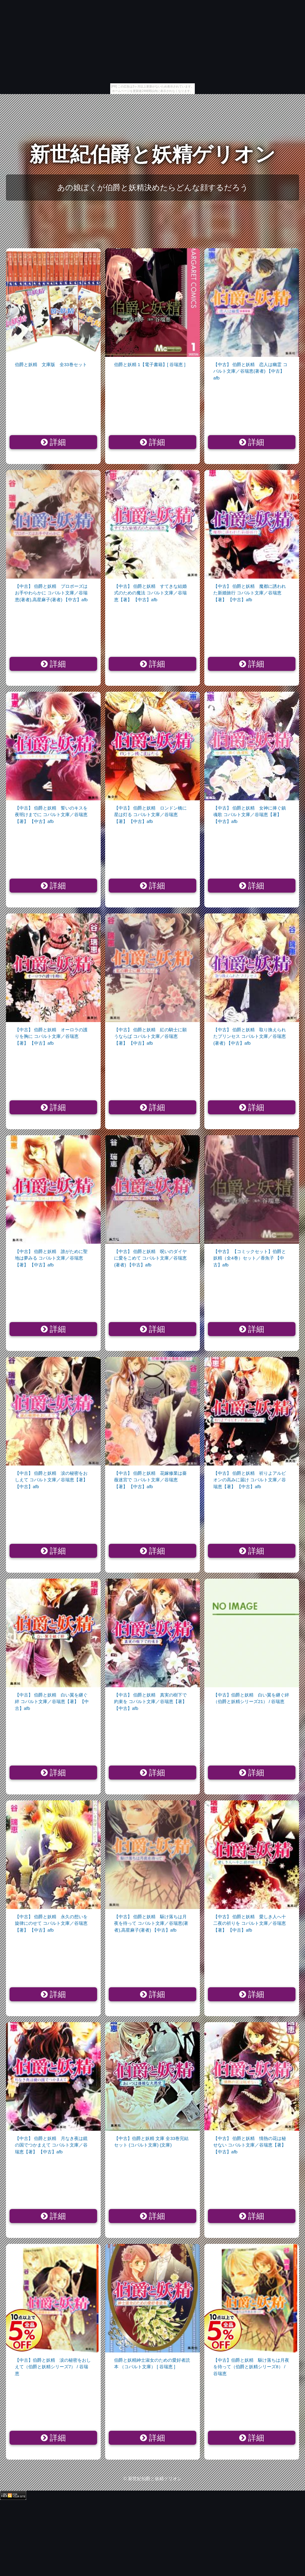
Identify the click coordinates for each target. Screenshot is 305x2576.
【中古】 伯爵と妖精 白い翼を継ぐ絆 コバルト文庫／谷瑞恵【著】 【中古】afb (52, 1701)
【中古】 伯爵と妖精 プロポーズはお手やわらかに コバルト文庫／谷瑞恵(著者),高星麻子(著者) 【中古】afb (51, 593)
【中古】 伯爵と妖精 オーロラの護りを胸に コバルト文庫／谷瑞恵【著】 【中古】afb (51, 1036)
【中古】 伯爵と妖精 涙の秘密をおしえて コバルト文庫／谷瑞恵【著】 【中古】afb (51, 1480)
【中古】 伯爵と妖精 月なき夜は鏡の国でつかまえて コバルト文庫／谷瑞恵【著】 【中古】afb (51, 2145)
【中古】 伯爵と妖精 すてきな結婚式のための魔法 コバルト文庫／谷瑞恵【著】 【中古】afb (150, 593)
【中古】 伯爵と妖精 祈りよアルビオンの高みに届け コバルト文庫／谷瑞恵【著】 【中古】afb (249, 1480)
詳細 (53, 442)
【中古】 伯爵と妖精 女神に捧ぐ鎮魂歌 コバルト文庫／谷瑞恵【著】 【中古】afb (249, 814)
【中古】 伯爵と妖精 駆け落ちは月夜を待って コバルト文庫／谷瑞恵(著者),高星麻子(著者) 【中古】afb (151, 1923)
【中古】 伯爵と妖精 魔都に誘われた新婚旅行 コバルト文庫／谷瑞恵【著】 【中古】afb (249, 593)
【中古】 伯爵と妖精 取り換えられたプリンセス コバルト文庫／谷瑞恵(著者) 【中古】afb (249, 1036)
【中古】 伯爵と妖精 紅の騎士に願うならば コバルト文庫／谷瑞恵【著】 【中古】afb (150, 1036)
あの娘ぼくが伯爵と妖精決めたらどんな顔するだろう (152, 187)
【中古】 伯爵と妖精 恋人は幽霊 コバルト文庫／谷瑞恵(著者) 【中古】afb (250, 371)
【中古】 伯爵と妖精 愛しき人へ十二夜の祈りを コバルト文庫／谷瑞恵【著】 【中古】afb (249, 1923)
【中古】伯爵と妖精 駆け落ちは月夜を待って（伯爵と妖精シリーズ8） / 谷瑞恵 (251, 2367)
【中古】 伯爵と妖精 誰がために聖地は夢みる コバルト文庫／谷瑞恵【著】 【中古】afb (51, 1258)
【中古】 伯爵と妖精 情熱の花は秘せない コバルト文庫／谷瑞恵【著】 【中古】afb (249, 2145)
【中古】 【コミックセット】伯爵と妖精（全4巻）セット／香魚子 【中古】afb (249, 1258)
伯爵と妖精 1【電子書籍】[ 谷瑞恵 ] (149, 364)
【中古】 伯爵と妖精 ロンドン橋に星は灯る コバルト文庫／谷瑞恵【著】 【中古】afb (150, 814)
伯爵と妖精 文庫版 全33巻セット (51, 364)
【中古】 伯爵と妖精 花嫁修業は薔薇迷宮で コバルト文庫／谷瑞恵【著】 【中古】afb (150, 1480)
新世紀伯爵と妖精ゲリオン (152, 154)
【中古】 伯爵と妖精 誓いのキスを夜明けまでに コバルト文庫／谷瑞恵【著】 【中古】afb (51, 814)
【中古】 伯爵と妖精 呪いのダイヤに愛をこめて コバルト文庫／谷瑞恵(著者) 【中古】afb (150, 1258)
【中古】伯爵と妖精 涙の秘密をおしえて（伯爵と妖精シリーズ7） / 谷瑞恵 (53, 2367)
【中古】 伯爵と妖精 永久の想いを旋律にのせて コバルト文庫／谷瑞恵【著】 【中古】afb (51, 1923)
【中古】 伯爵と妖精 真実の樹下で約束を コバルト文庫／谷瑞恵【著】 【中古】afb (150, 1701)
